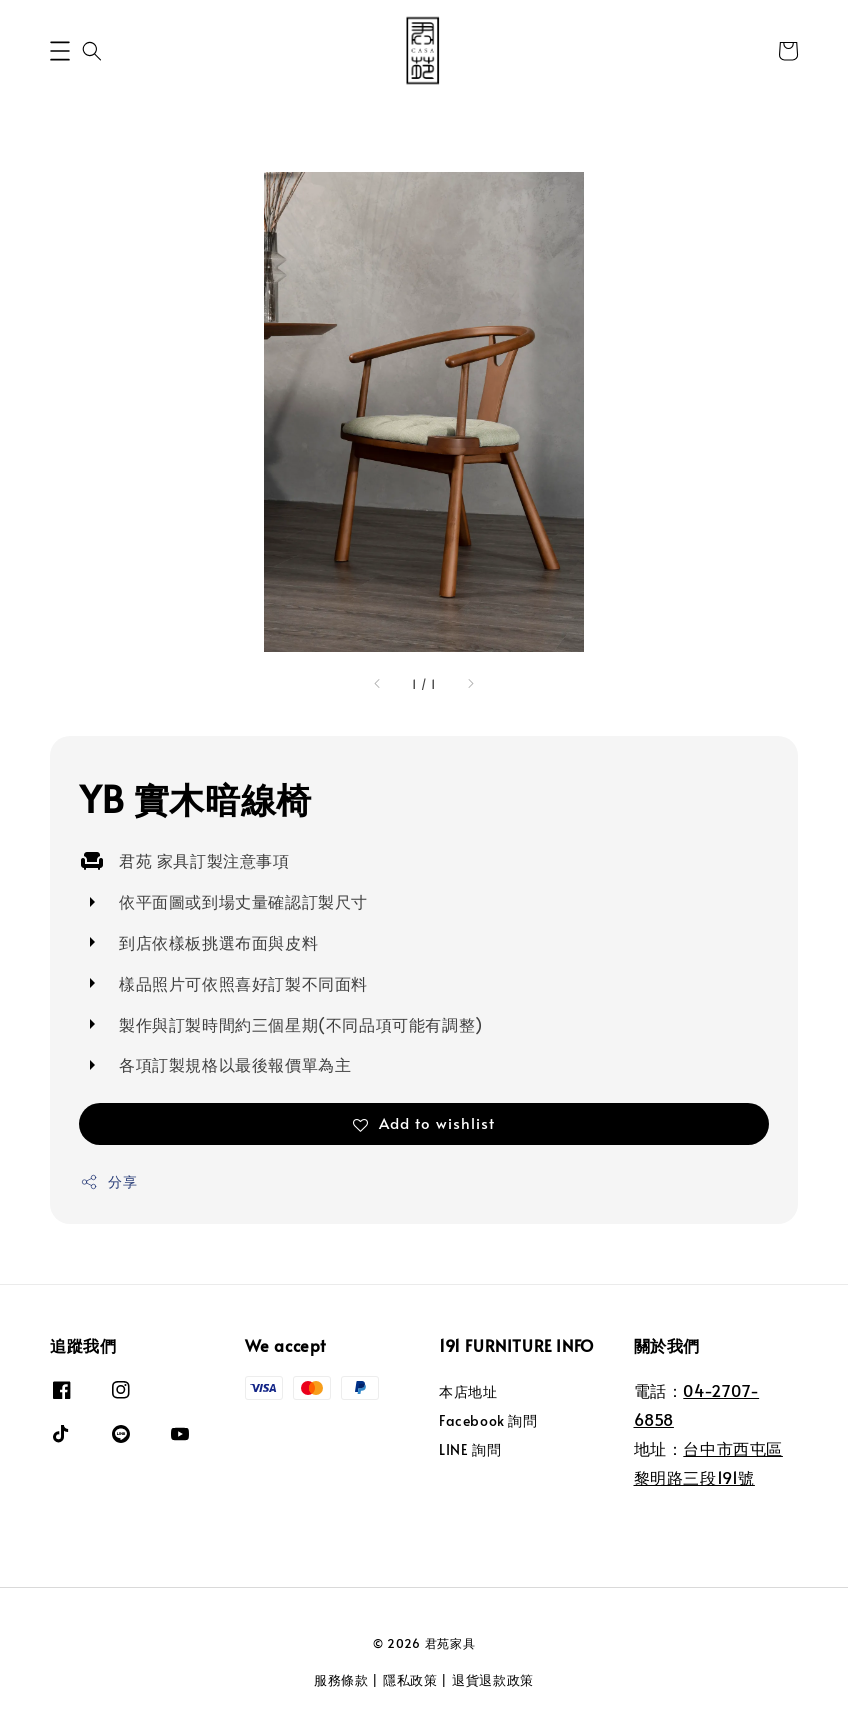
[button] (60, 51)
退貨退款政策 (493, 1680)
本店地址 (468, 1392)
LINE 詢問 (470, 1449)
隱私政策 (410, 1680)
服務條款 (341, 1680)
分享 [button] (108, 1181)
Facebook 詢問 (488, 1420)
